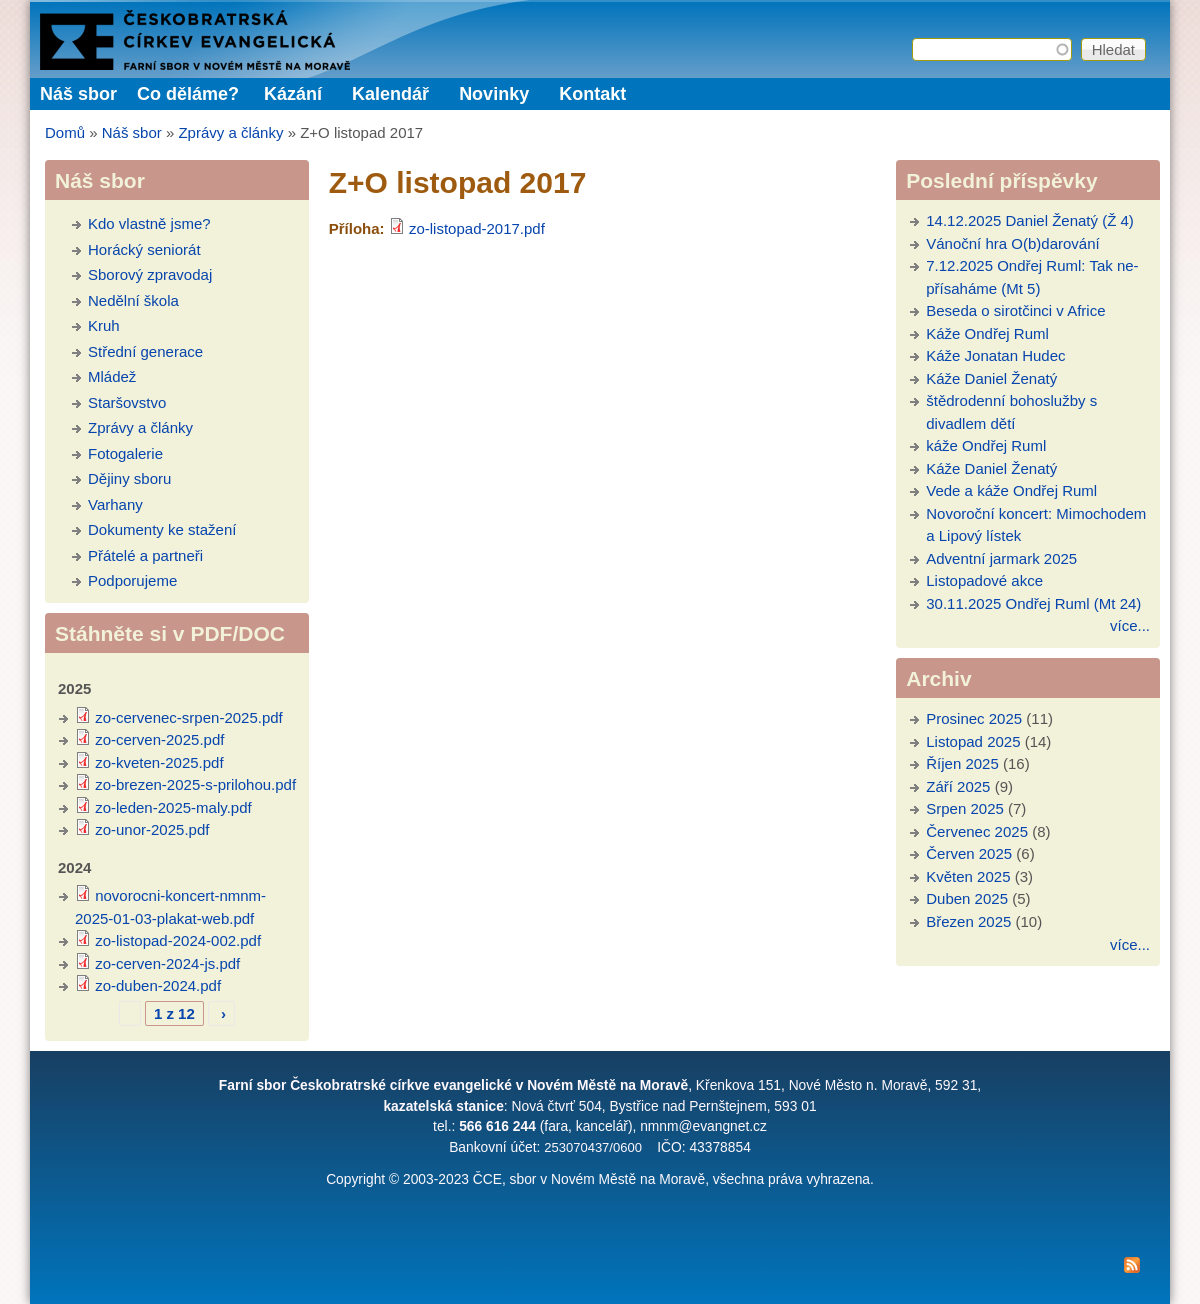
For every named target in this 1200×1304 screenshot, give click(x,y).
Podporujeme (132, 580)
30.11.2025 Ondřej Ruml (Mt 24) (1033, 603)
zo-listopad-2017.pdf (477, 228)
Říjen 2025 (962, 763)
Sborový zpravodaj (150, 274)
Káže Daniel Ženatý (991, 378)
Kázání (293, 94)
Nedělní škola (133, 300)
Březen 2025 (968, 921)
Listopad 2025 (973, 741)
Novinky (494, 94)
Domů (65, 132)
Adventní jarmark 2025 (1001, 558)
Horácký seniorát (144, 249)
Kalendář (390, 94)
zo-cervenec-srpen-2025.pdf (189, 717)
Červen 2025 (969, 853)
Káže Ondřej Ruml (987, 333)
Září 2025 (958, 786)
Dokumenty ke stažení (162, 529)
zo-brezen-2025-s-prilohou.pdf (195, 784)
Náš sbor (132, 132)
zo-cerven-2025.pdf (159, 739)
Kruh (104, 325)
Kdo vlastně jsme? (149, 223)
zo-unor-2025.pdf (152, 829)
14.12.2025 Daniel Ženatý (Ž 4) (1030, 220)
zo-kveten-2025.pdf (159, 762)
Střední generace (145, 351)
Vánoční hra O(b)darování (1012, 243)
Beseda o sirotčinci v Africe (1015, 310)
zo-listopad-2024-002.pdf (178, 940)
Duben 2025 (967, 898)
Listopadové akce (984, 580)
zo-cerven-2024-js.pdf (167, 963)
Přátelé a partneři (145, 555)
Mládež (112, 376)
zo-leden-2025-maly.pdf (173, 807)
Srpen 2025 (965, 808)
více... (1130, 625)
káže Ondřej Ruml (986, 445)
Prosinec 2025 (974, 718)
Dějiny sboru (129, 478)
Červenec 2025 (977, 831)
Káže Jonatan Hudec (995, 355)
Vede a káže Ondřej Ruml (1011, 490)
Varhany (115, 504)
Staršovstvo (127, 402)
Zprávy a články (230, 132)
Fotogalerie (125, 453)
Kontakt (592, 94)
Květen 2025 (968, 876)
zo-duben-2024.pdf (158, 985)
